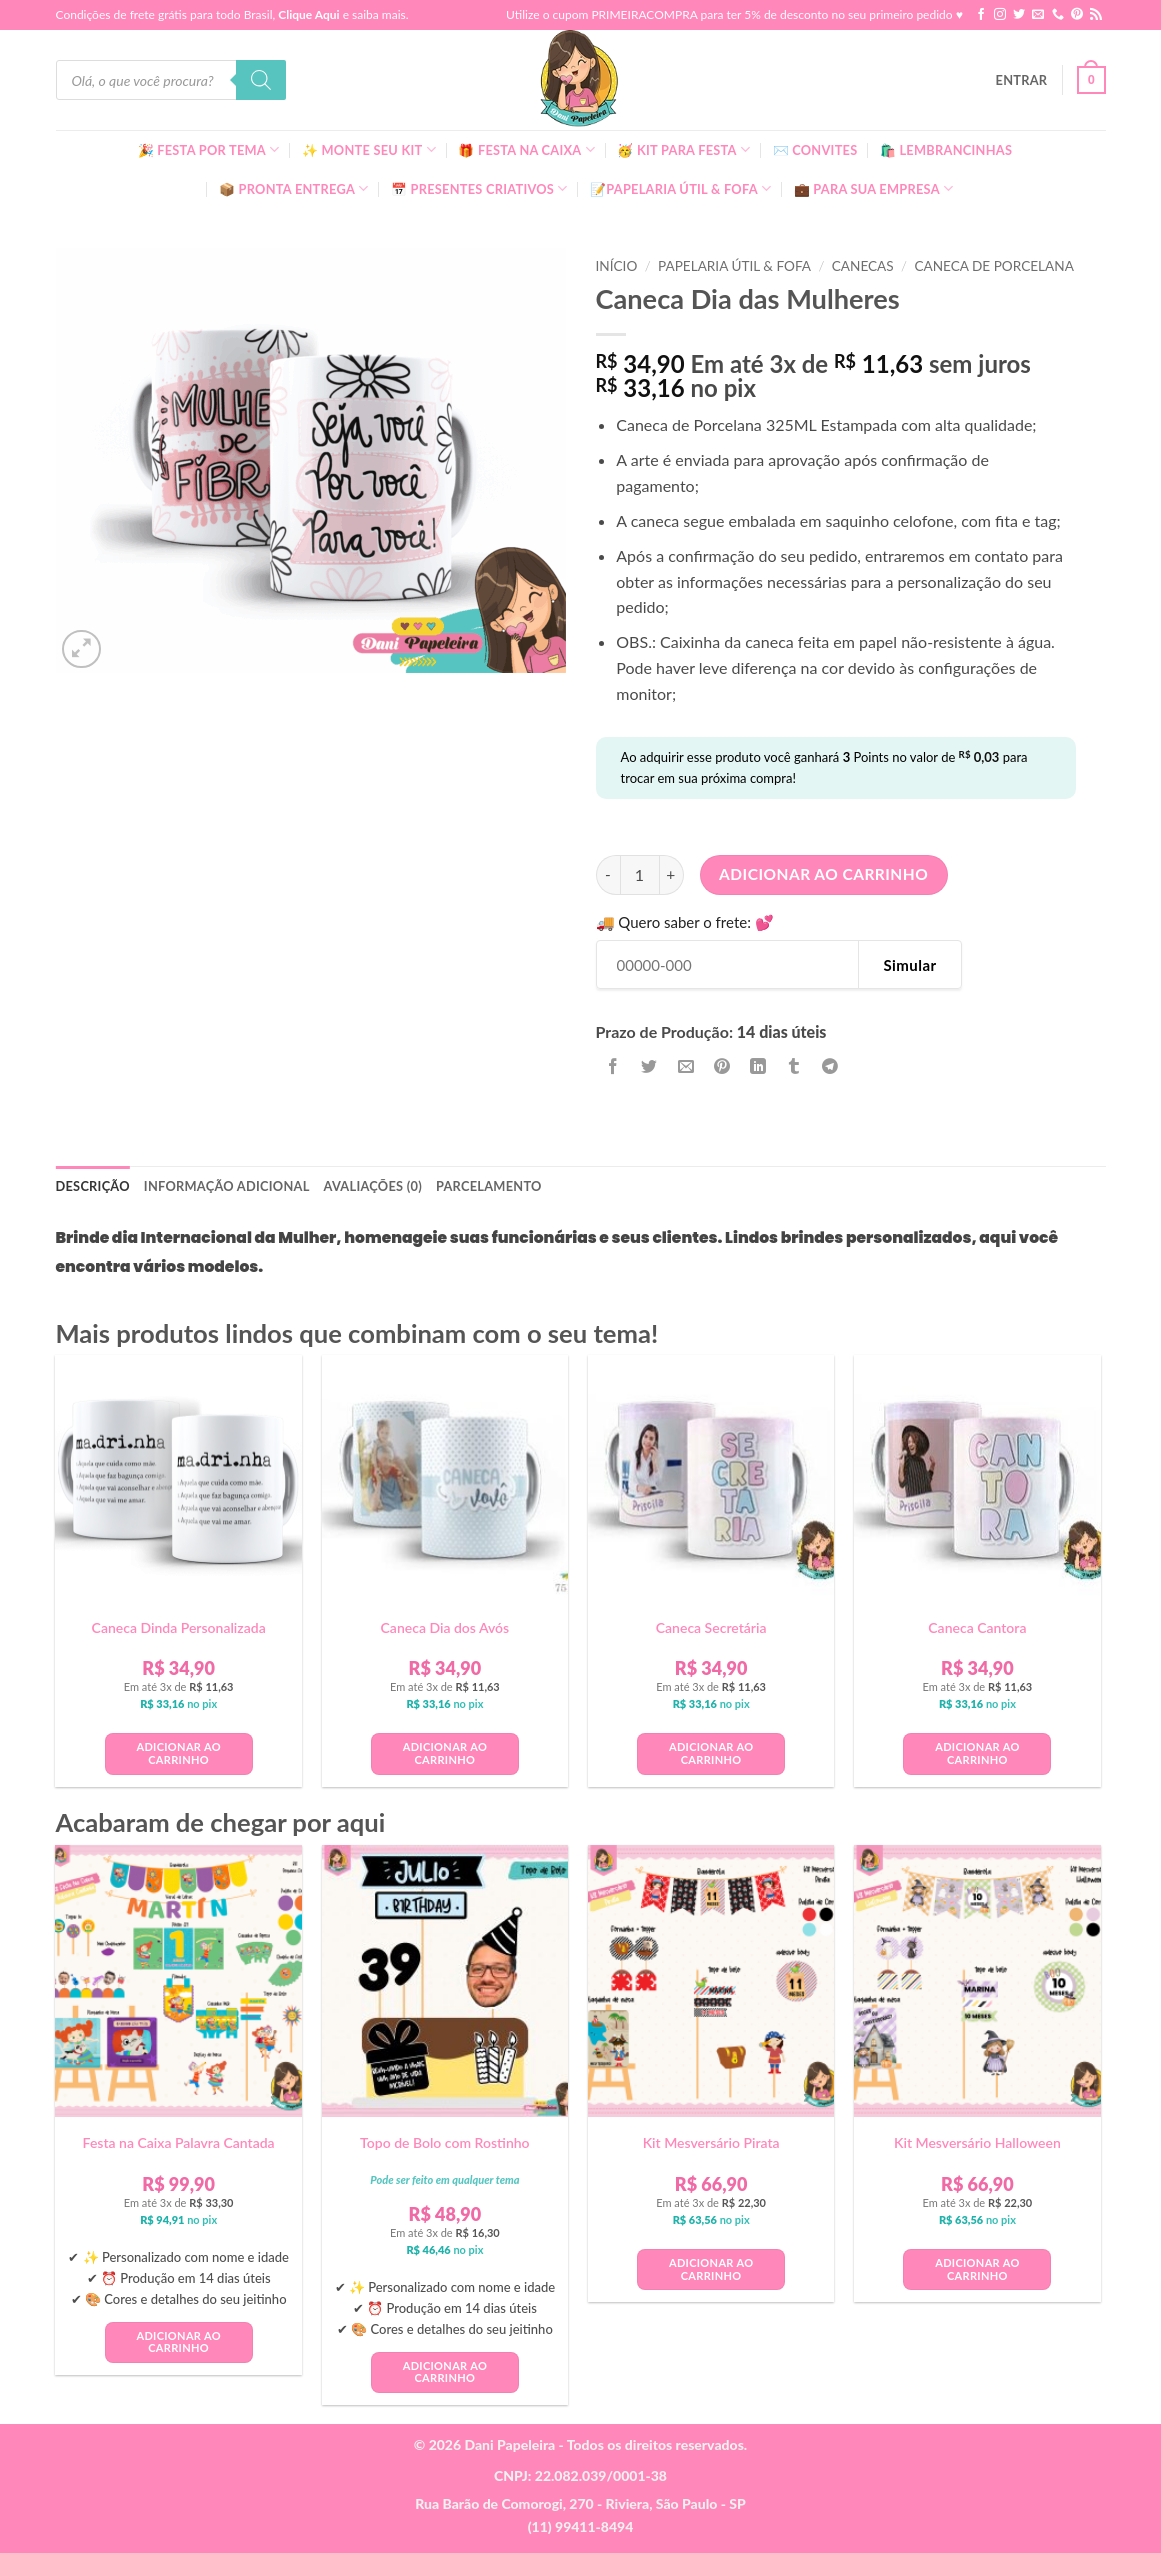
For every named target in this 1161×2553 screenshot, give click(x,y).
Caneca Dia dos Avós (445, 1627)
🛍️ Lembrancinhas (946, 150)
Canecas (863, 266)
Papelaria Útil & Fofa (734, 266)
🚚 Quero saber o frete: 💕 (685, 922)
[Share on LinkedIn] (758, 1066)
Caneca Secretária (711, 1627)
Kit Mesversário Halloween (977, 2142)
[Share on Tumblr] (794, 1066)
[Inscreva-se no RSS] (1096, 15)
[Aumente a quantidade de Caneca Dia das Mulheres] (672, 875)
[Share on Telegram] (830, 1066)
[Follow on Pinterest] (1077, 15)
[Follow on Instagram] (1000, 15)
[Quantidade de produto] (640, 875)
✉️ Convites (815, 150)
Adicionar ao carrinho (823, 874)
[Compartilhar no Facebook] (613, 1066)
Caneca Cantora (977, 1627)
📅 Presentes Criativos (479, 188)
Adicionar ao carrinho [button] (178, 1753)
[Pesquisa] (261, 80)
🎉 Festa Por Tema (209, 149)
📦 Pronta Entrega (294, 188)
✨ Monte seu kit (369, 149)
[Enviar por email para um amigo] (685, 1066)
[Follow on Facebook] (981, 15)
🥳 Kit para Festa (683, 149)
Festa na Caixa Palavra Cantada (179, 2142)
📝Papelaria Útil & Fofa (680, 188)
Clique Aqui (308, 14)
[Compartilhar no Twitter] (649, 1066)
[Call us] (1058, 15)
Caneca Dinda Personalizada (179, 1627)
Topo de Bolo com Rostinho (445, 2142)
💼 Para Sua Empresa (874, 188)
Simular (909, 965)
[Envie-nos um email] (1038, 15)
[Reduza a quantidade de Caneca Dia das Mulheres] (608, 875)
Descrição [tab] (93, 1186)
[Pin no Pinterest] (721, 1066)
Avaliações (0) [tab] (373, 1186)
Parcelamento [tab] (489, 1186)
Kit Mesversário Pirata (711, 2142)
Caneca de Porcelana (993, 266)
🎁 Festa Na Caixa (526, 149)
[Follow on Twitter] (1019, 15)
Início (617, 266)
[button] (1022, 80)
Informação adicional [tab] (227, 1186)
